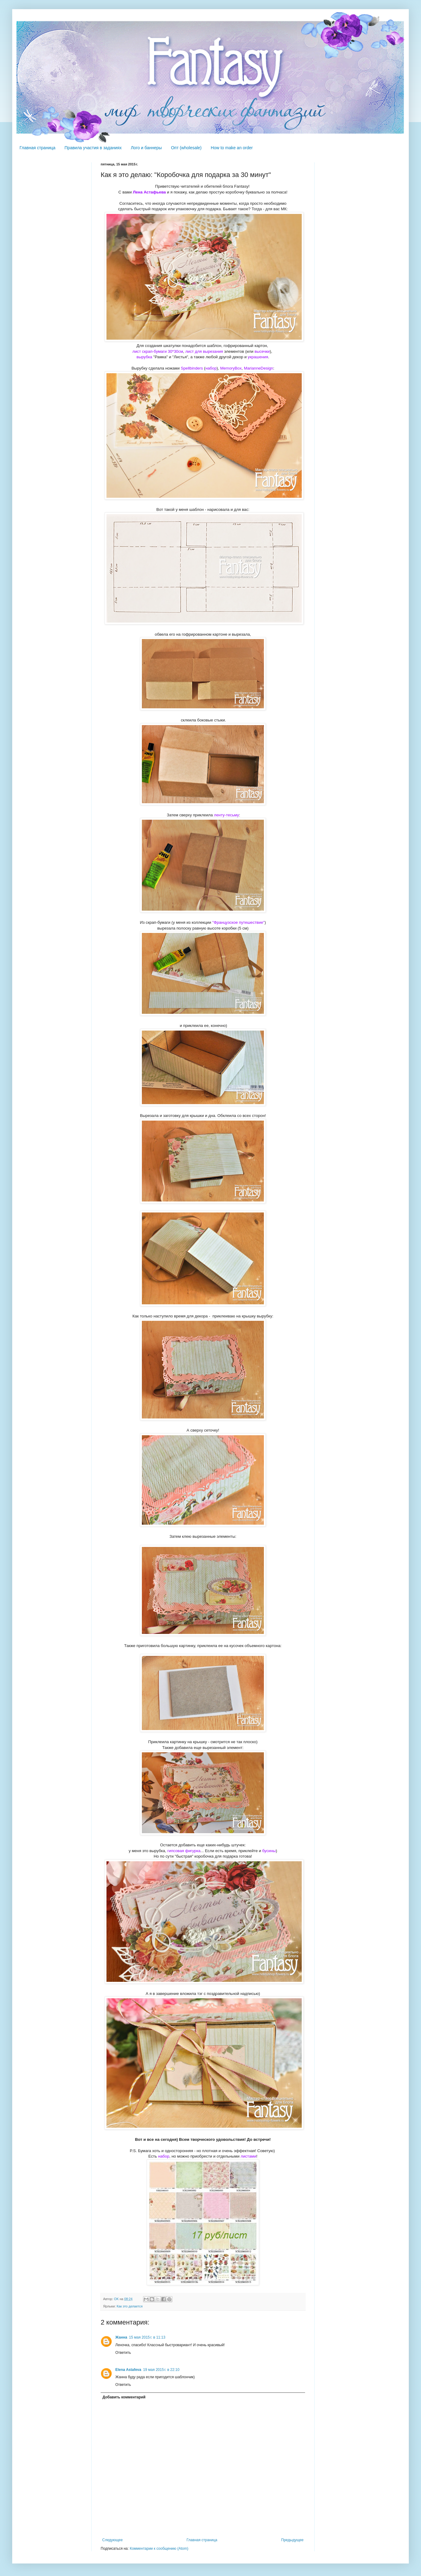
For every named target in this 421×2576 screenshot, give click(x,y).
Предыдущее (292, 2540)
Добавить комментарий (124, 2397)
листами (248, 2156)
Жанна (121, 2337)
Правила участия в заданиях (93, 147)
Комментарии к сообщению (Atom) (159, 2548)
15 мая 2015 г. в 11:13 (147, 2337)
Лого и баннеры (146, 147)
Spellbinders (192, 368)
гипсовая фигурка (183, 1850)
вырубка (144, 357)
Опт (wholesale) (186, 147)
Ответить (123, 2352)
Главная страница (38, 147)
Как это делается (129, 2306)
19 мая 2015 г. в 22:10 (161, 2370)
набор (211, 368)
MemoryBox (231, 368)
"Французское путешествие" (238, 922)
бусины (268, 1850)
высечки (262, 351)
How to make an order (232, 147)
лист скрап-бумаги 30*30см (157, 351)
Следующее (112, 2540)
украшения (258, 357)
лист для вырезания (204, 351)
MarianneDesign (258, 368)
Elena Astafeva (128, 2370)
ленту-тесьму (226, 815)
